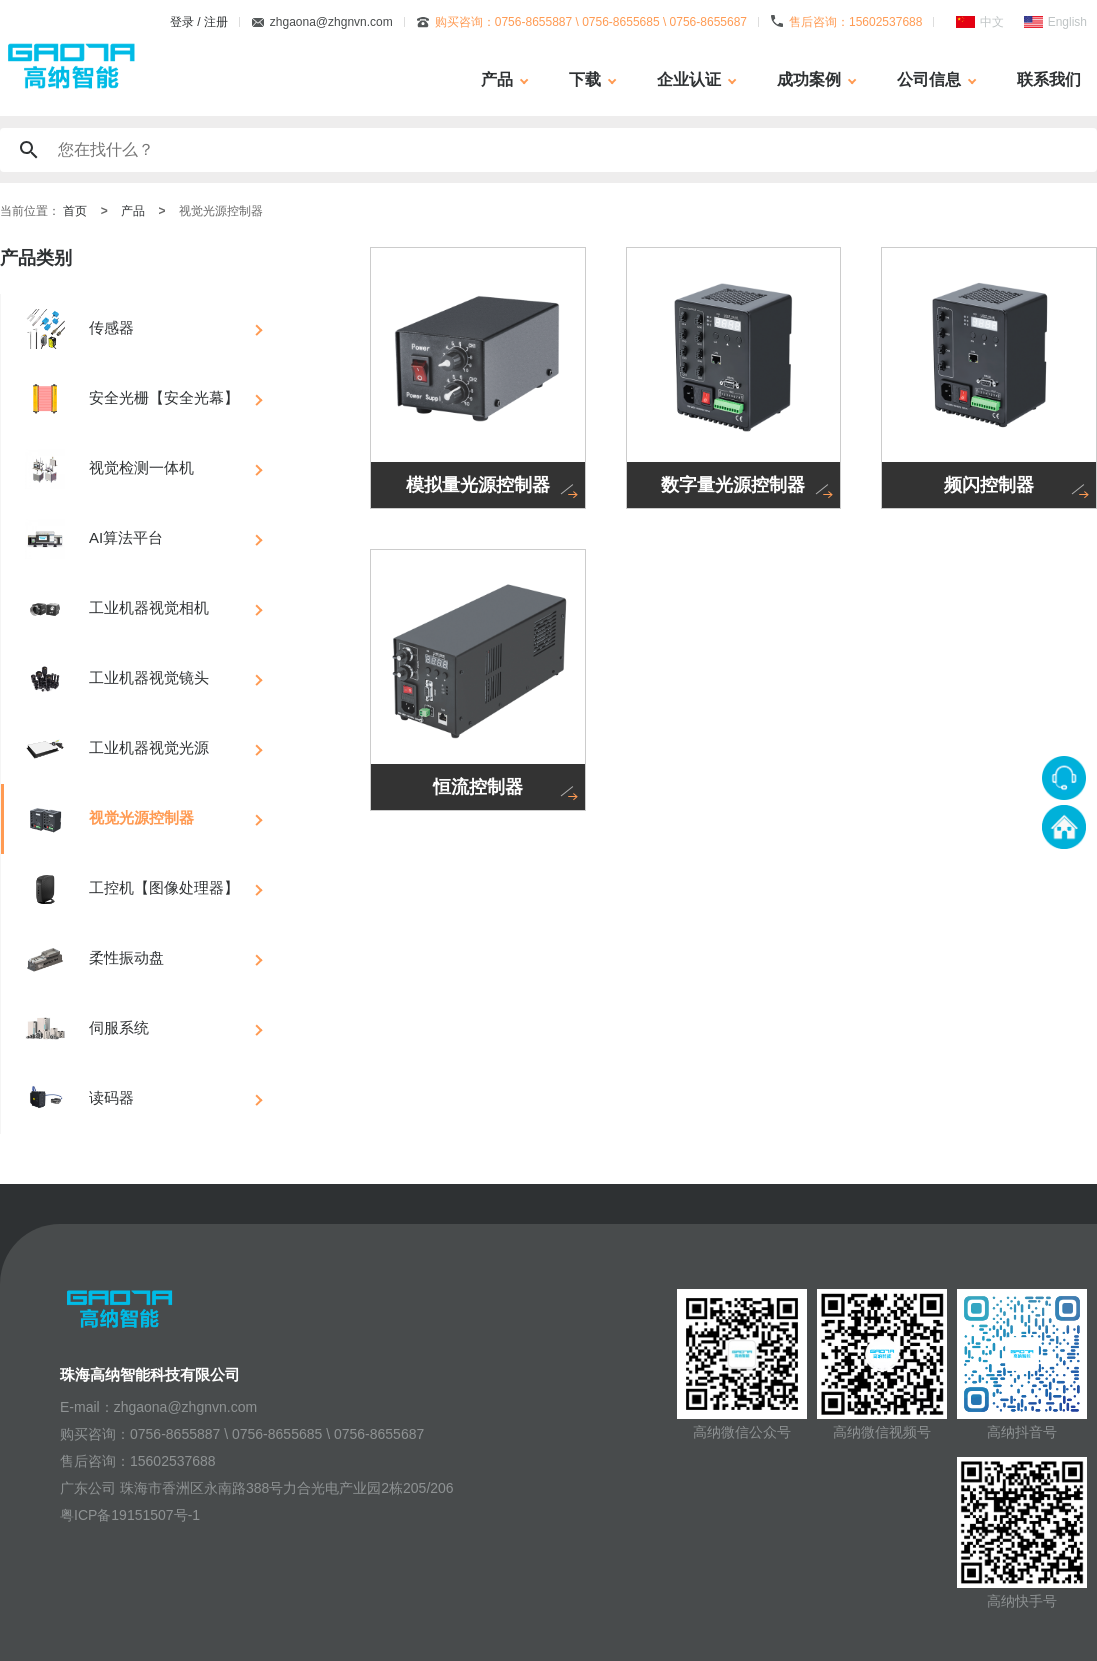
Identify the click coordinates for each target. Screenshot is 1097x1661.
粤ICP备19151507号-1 (130, 1515)
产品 (497, 79)
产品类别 (36, 258)
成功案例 (809, 79)
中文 (992, 22)
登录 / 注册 (199, 22)
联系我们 (1049, 79)
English (1067, 22)
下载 (585, 79)
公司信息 (929, 79)
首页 (75, 211)
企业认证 (689, 79)
